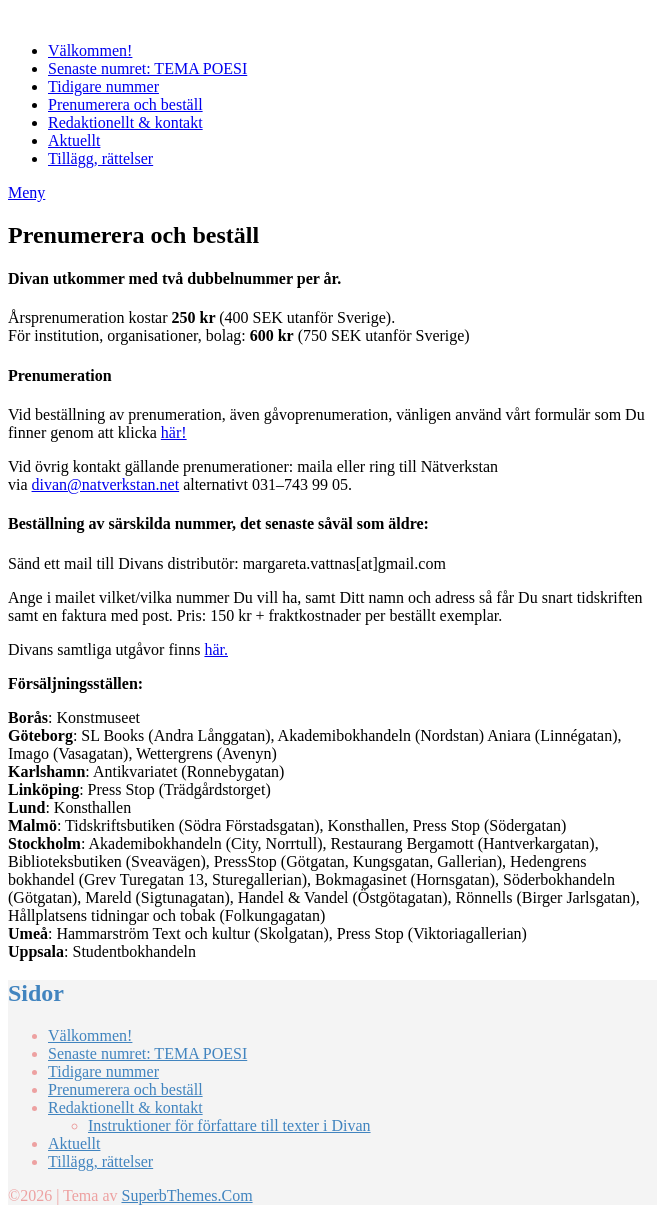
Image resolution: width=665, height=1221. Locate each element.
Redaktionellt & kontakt (125, 122)
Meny (26, 192)
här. (216, 649)
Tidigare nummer (103, 86)
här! (174, 432)
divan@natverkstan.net (106, 484)
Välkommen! (90, 50)
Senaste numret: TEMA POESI (147, 68)
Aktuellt (74, 140)
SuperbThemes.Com (186, 1195)
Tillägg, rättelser (100, 158)
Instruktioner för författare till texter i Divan (229, 1125)
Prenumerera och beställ (125, 104)
